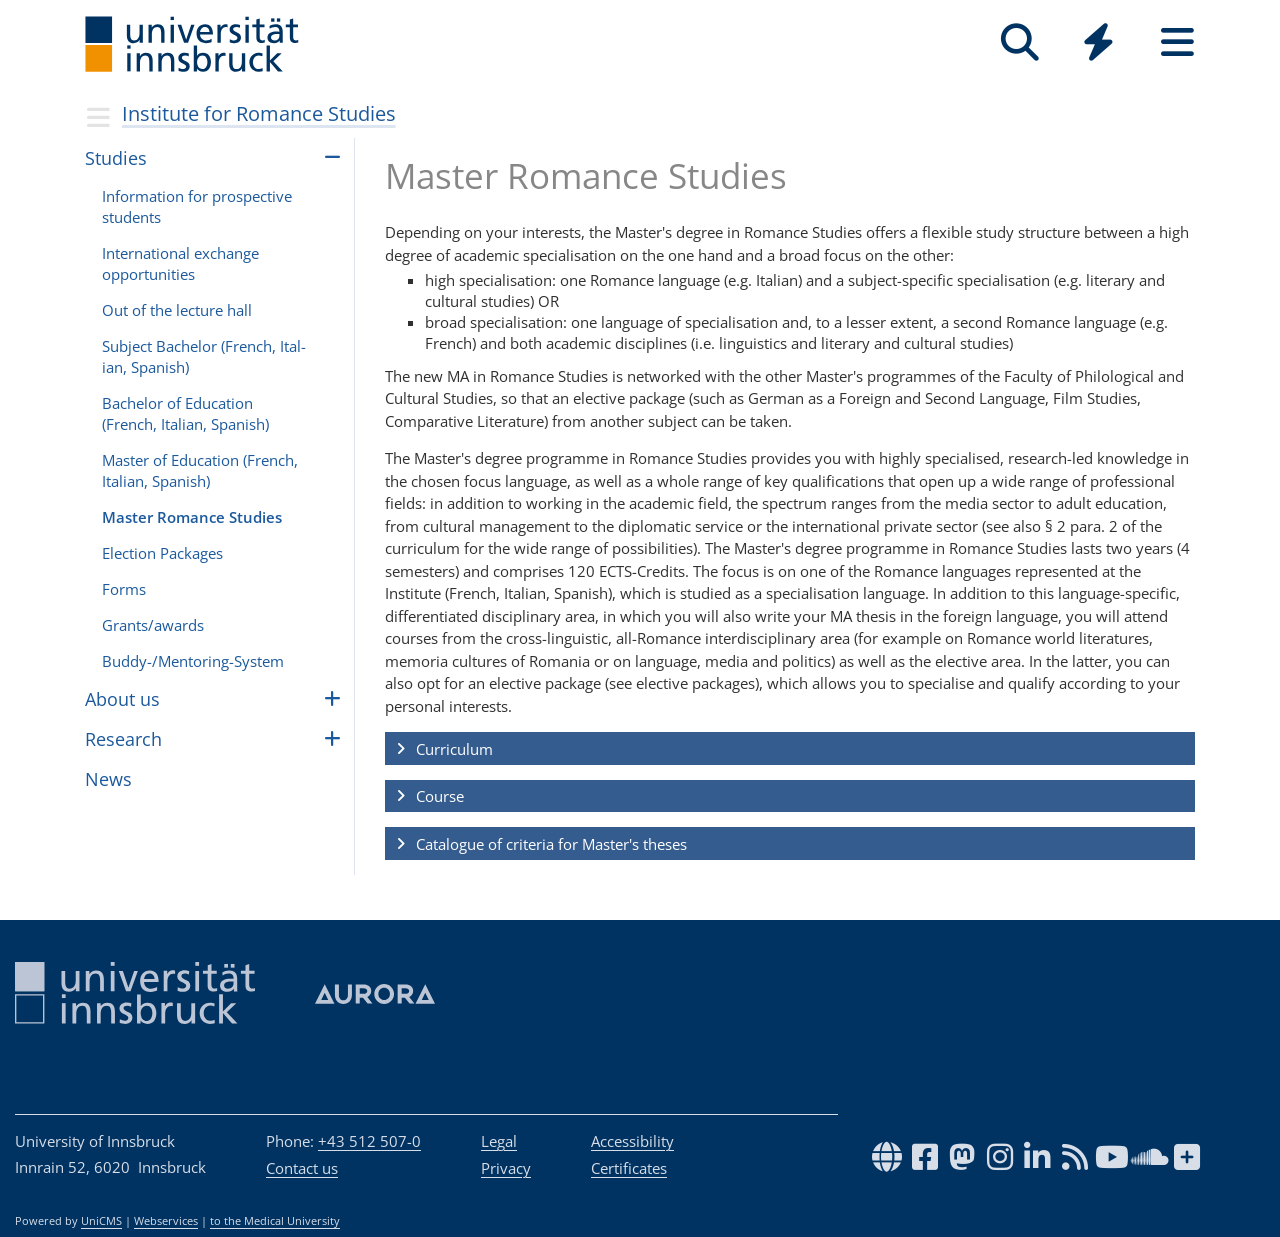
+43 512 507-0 (369, 1141)
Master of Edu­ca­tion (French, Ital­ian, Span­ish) (200, 470)
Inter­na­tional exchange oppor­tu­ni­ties (180, 263)
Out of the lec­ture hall (177, 310)
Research (123, 739)
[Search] (1019, 42)
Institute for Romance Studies (259, 113)
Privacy (506, 1168)
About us (122, 699)
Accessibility (632, 1141)
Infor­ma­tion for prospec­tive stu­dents (197, 206)
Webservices (166, 1221)
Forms (124, 589)
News (108, 779)
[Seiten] (1177, 42)
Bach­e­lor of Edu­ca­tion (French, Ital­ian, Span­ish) (185, 413)
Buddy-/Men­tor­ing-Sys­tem (193, 661)
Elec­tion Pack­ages (162, 553)
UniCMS (101, 1221)
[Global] (1098, 44)
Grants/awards (153, 625)
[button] (790, 749)
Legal (499, 1141)
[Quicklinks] (1098, 42)
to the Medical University (275, 1221)
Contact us (302, 1168)
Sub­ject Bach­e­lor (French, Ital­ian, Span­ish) (204, 356)
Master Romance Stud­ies (192, 517)
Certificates (629, 1168)
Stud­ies (116, 158)
